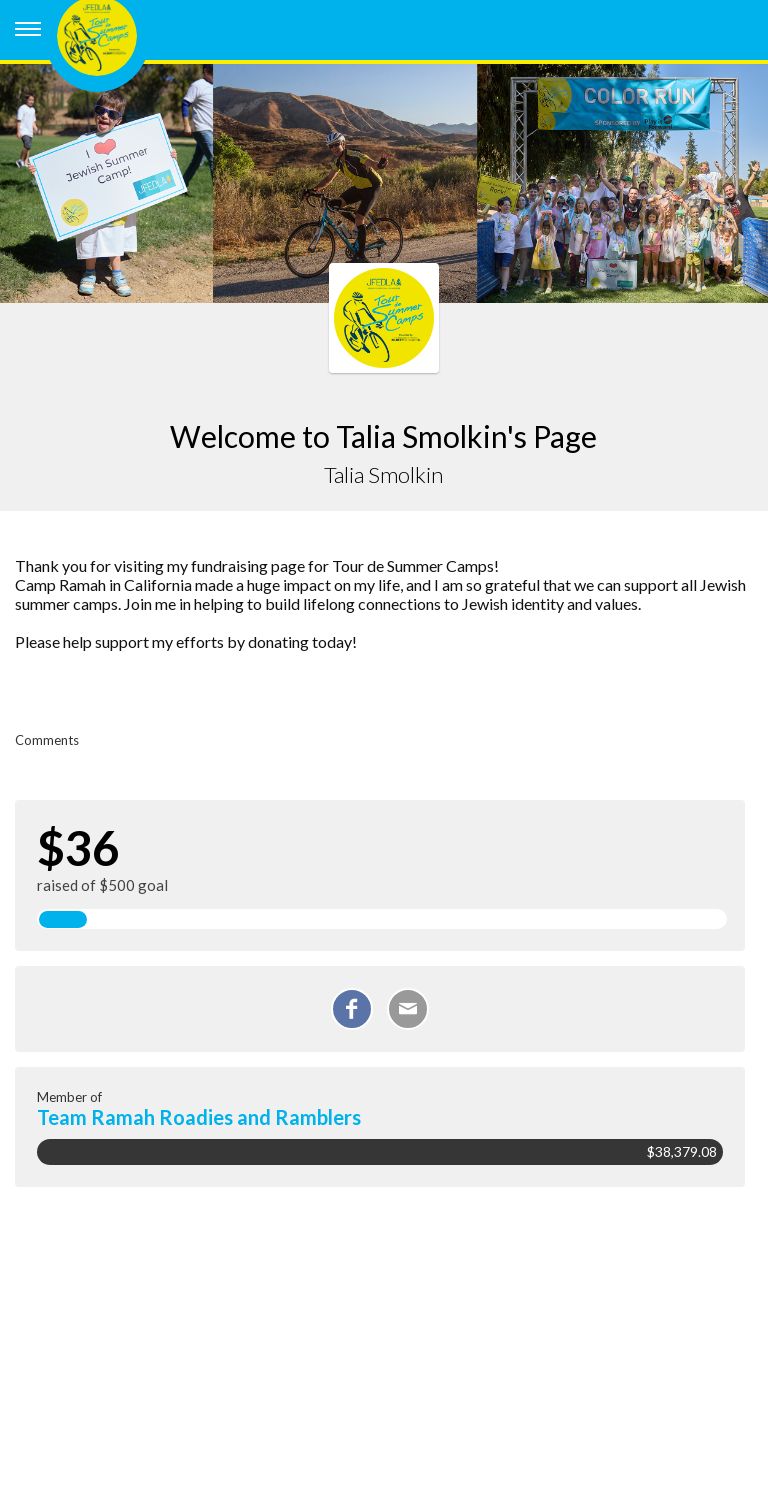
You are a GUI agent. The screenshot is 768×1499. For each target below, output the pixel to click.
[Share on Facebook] (352, 1009)
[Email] (408, 1009)
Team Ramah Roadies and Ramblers (199, 1117)
